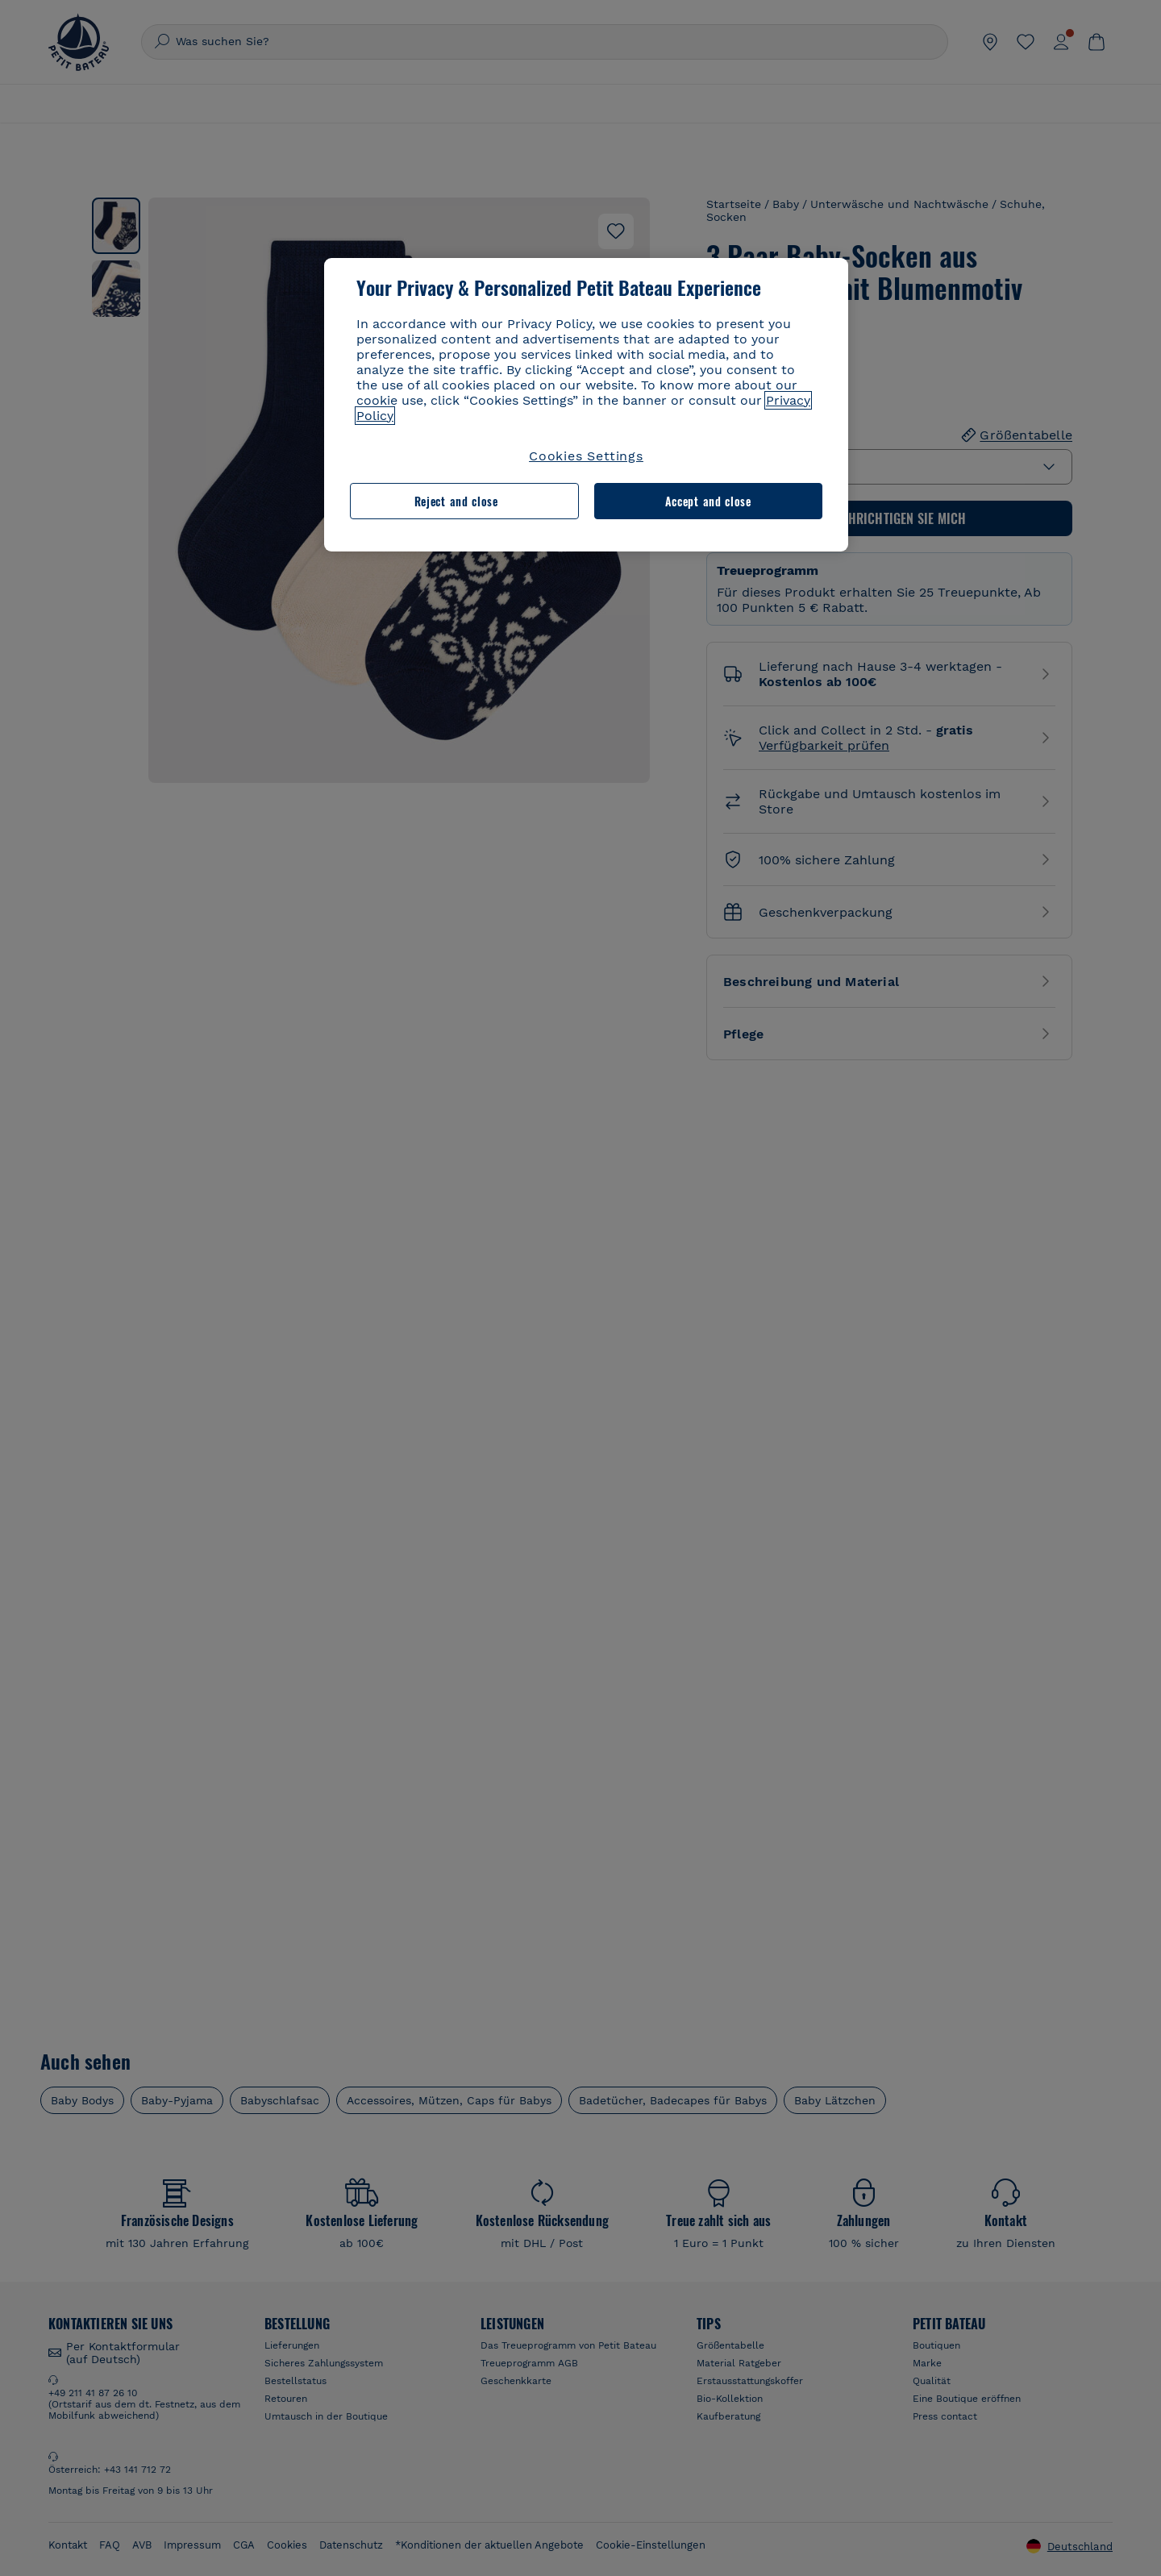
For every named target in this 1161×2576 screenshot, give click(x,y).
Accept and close (708, 501)
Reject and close (456, 501)
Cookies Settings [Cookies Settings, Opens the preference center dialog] (586, 456)
